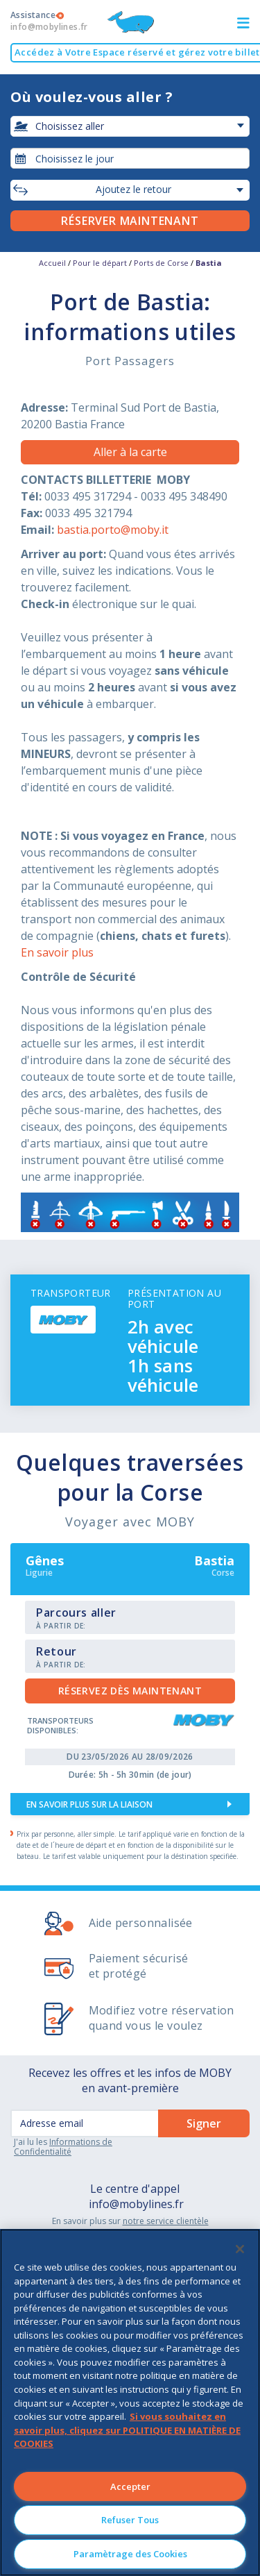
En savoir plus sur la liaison (89, 1804)
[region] (130, 2402)
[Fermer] (240, 2249)
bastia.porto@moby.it (112, 529)
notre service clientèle (166, 2221)
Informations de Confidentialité (63, 2146)
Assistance (49, 21)
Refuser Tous (130, 2520)
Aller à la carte (130, 452)
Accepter (130, 2486)
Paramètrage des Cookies (130, 2554)
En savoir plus (57, 952)
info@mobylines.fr (136, 2204)
